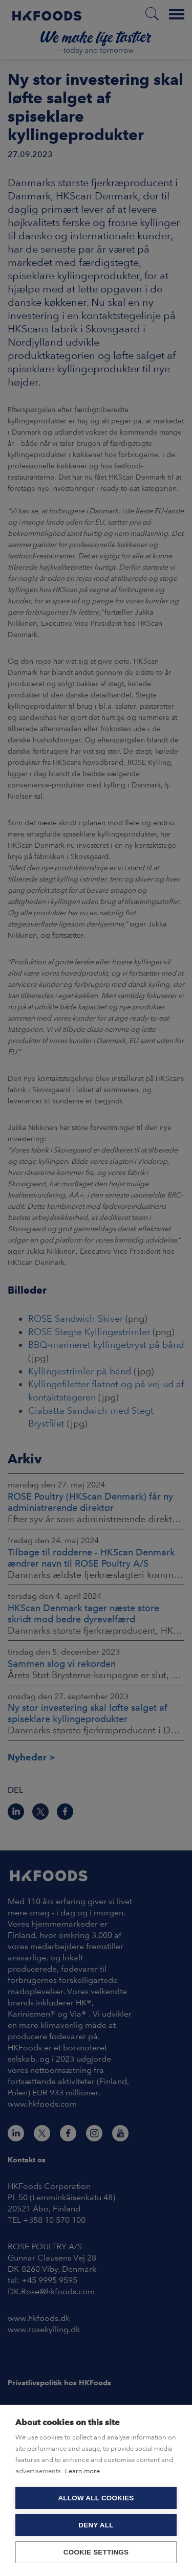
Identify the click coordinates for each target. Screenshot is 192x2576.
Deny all (95, 2525)
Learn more (82, 2471)
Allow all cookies (96, 2498)
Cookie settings (96, 2552)
